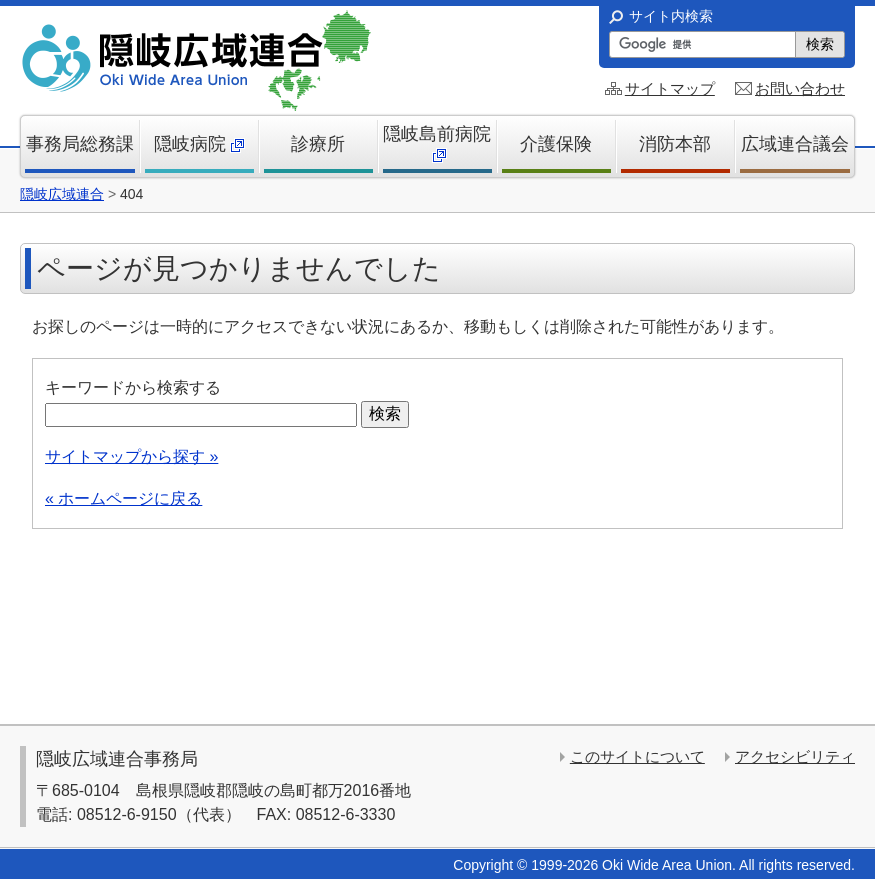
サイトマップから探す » (131, 456)
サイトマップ (670, 88)
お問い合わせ (800, 88)
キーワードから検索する (133, 387)
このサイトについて (637, 756)
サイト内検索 (671, 16)
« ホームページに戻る (123, 498)
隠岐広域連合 (62, 194)
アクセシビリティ (795, 756)
